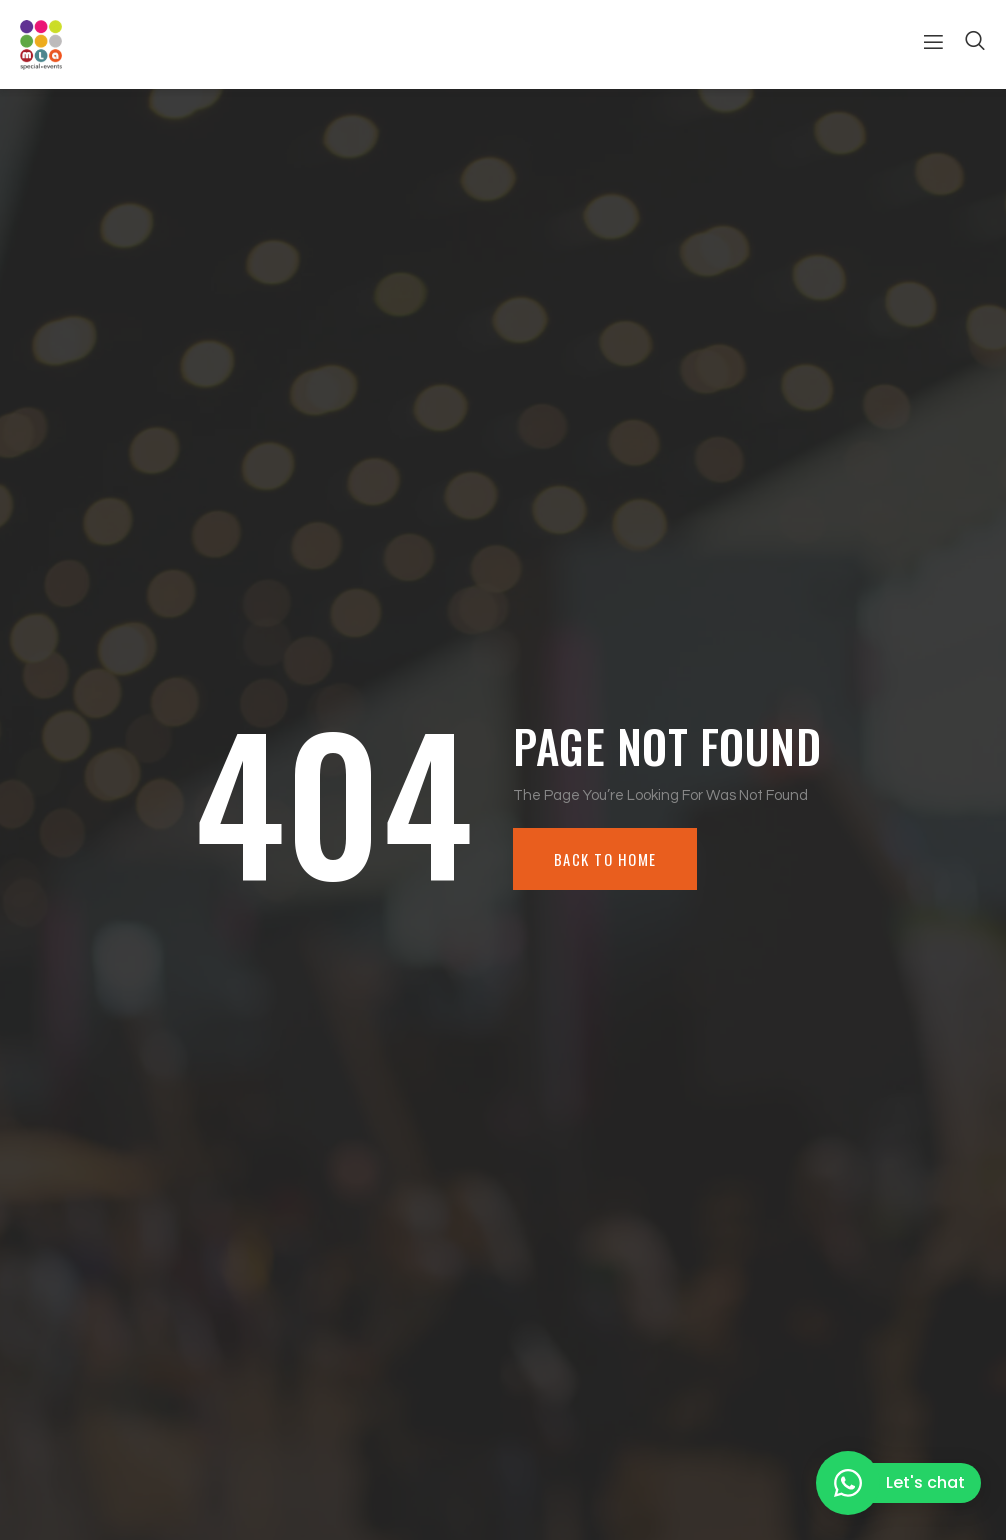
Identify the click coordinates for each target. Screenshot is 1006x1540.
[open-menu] (926, 44)
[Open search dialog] (976, 44)
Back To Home (608, 859)
